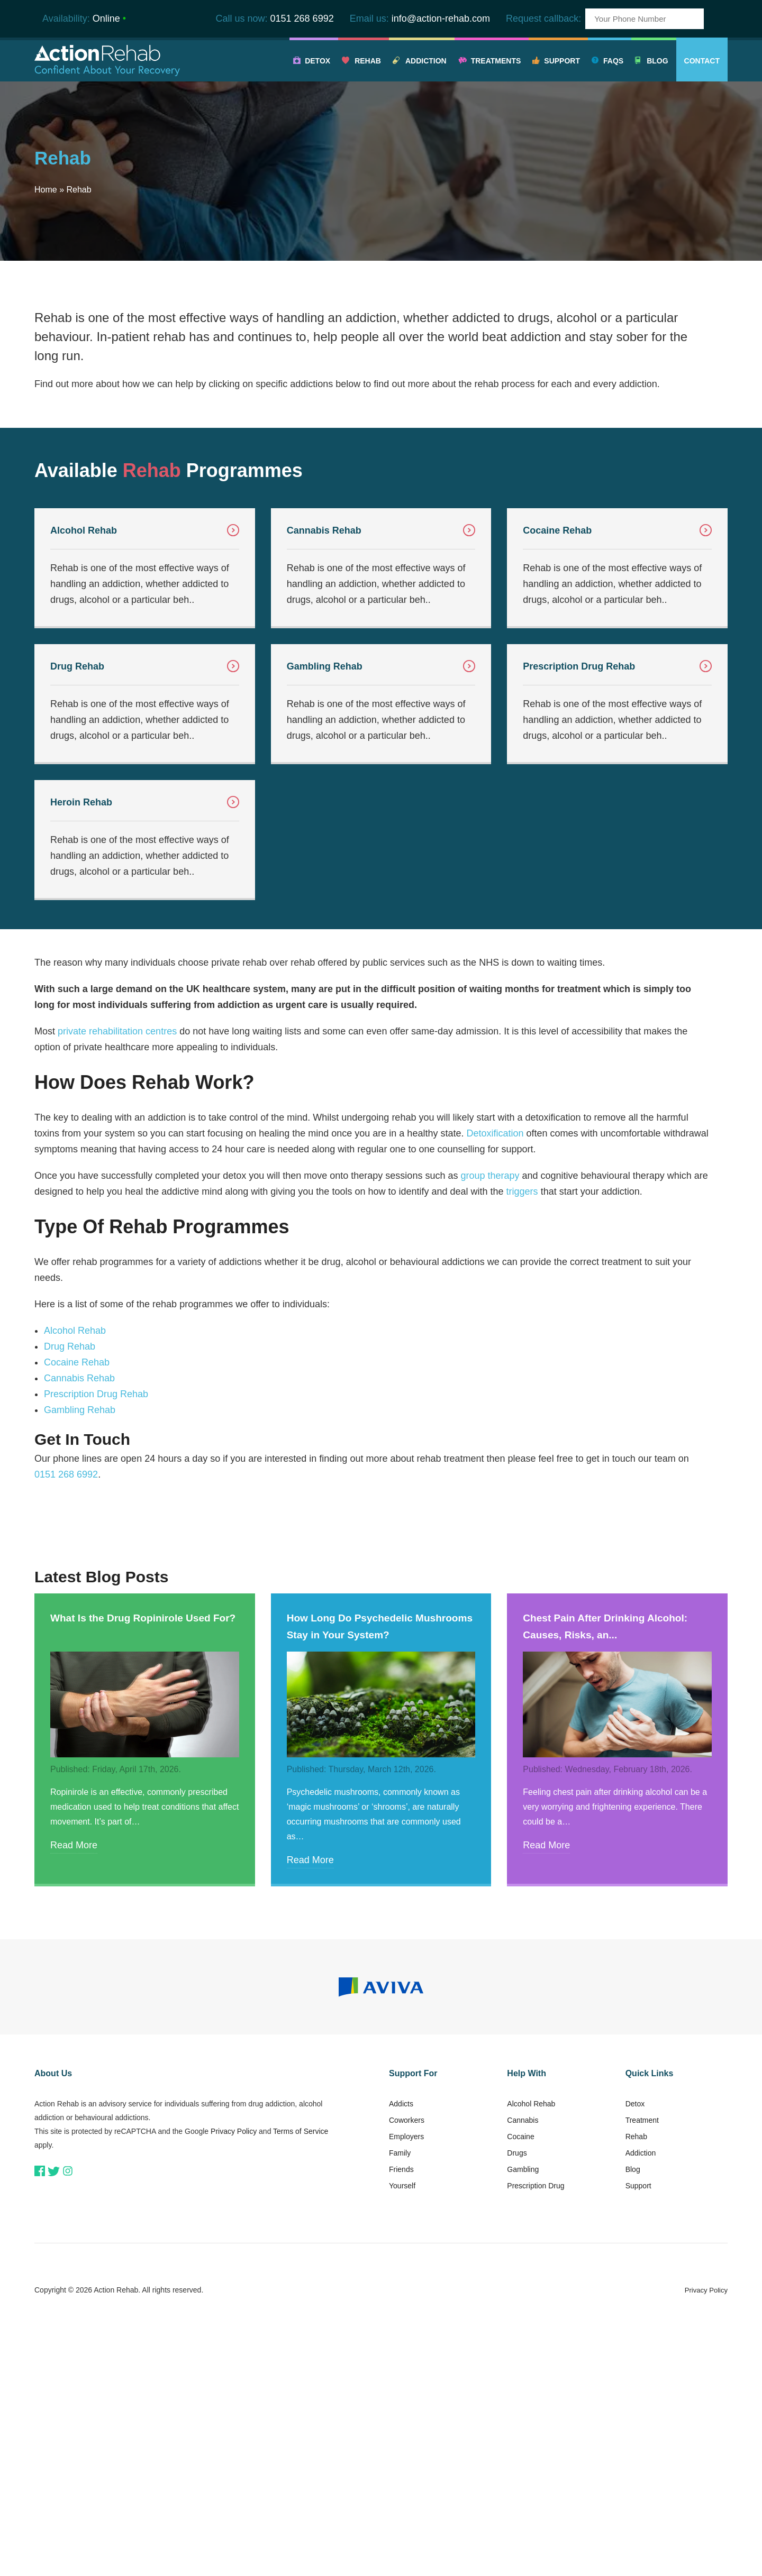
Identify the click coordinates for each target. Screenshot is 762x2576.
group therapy (489, 1175)
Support (562, 61)
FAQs (613, 61)
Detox (317, 61)
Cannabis (522, 2120)
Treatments (496, 61)
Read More (73, 1845)
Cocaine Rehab (77, 1362)
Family (400, 2153)
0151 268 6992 (302, 18)
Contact (702, 61)
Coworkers (406, 2120)
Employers (406, 2136)
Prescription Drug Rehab (96, 1394)
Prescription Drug (535, 2185)
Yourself (402, 2185)
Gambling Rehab (79, 1410)
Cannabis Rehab (79, 1378)
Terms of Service (300, 2131)
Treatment (642, 2120)
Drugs (517, 2153)
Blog (657, 61)
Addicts (401, 2104)
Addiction (426, 61)
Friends (401, 2169)
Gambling (523, 2169)
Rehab (368, 61)
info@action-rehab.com (441, 18)
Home (45, 189)
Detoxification (494, 1133)
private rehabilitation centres (117, 1031)
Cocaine (520, 2136)
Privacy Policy (234, 2131)
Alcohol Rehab (75, 1330)
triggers (522, 1191)
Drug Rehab (69, 1346)
